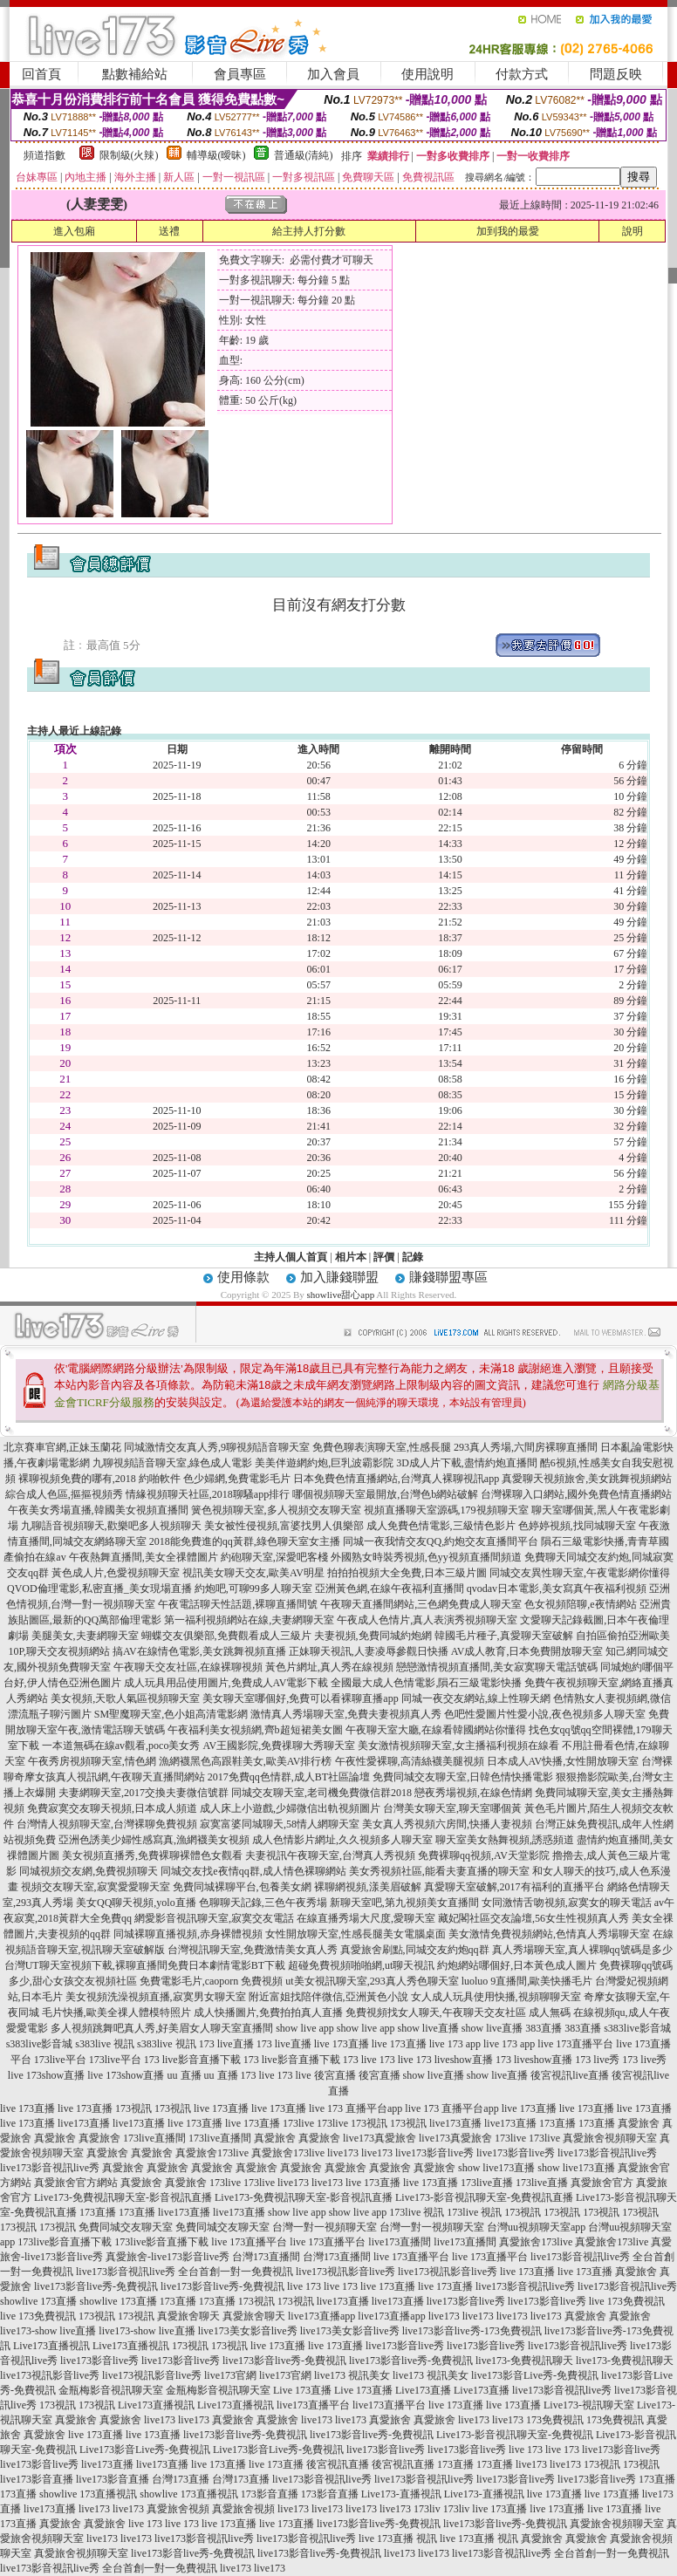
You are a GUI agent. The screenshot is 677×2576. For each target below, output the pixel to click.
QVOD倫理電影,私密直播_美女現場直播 (99, 1588)
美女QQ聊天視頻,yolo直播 (136, 1902)
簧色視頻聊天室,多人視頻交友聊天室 (276, 1510)
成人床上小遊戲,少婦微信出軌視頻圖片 (290, 1808)
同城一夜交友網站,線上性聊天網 (475, 1698)
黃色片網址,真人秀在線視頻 (329, 1667)
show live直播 (427, 2028)
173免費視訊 (555, 2420)
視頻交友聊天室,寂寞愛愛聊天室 (95, 1887)
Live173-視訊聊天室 (589, 2405)
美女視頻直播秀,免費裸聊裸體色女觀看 (152, 1855)
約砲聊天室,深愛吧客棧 (274, 1557)
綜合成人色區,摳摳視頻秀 (64, 1494)
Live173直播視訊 (51, 2346)
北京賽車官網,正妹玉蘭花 (62, 1447)
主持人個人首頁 (290, 1257)
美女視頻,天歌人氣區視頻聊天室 (125, 1698)
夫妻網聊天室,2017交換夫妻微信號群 (143, 1793)
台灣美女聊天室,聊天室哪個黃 (452, 1808)
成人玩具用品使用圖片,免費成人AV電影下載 (226, 1683)
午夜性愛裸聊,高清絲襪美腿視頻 (409, 1761)
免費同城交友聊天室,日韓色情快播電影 (463, 1777)
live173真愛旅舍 (379, 2138)
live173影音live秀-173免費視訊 (472, 2331)
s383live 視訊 (104, 2044)
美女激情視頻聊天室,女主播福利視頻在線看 (458, 1745)
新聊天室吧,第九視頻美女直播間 (404, 1902)
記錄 (412, 1257)
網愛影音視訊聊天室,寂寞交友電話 (214, 1918)
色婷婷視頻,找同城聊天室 (577, 1526)
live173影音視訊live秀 (607, 2153)
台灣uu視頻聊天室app (536, 2227)
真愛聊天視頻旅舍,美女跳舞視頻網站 (587, 1478)
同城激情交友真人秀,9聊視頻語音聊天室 (217, 1447)
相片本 (350, 1257)
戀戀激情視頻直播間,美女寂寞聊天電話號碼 (497, 1667)
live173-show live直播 (48, 2331)
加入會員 (333, 74)
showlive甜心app (341, 1294)
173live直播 (487, 2182)
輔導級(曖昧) (216, 155)
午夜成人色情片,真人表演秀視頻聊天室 (427, 1620)
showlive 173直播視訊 (88, 2494)
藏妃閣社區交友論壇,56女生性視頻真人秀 (533, 1918)
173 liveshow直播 (454, 2059)
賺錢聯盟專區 (448, 1277)
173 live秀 (597, 2059)
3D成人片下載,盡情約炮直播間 (466, 1463)
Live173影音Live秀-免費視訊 (144, 2449)
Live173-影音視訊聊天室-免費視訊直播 (484, 2197)
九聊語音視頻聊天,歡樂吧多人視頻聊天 (111, 1526)
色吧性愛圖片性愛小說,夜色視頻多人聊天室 (545, 1714)
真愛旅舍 (639, 2123)
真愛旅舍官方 (602, 2182)
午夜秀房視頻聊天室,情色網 (92, 1761)
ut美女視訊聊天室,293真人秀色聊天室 (371, 1981)
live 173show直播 (46, 2075)
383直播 (543, 2028)
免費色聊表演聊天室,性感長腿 (381, 1447)
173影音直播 (269, 2494)
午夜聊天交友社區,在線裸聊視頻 (188, 1667)
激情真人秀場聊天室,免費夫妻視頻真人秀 (345, 1714)
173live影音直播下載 (64, 2242)
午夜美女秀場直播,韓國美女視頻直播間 (98, 1510)
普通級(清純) (303, 155)
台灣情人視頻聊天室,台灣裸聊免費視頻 (107, 1824)
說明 (632, 231)
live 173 (304, 2286)
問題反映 (616, 74)
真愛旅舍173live (212, 2153)
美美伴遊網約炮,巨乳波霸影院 (324, 1463)
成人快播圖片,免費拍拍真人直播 (268, 2012)
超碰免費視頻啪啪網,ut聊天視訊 (361, 1965)
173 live (360, 2059)
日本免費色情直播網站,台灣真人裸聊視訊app (396, 1478)
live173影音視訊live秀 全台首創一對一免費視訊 (184, 2271)
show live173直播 (496, 2168)
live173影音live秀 (434, 2153)
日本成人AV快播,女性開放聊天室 (563, 1761)
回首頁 (41, 74)
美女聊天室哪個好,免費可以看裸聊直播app (300, 1698)
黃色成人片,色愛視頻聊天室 (115, 1573)
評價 (383, 1257)
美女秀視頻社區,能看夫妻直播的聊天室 (439, 1871)
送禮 (169, 231)
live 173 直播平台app (355, 2108)
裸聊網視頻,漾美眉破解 (367, 1887)
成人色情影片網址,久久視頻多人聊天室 (342, 1840)
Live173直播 (423, 2390)
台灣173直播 (180, 2479)
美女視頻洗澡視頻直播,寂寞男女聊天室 (155, 1997)
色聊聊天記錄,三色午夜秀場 (263, 1902)
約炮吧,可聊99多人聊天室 (253, 1588)
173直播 (557, 2123)
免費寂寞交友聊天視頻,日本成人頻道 (112, 1808)
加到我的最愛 (507, 231)
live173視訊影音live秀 (345, 2271)
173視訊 (133, 2108)
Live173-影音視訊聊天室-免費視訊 (514, 2435)
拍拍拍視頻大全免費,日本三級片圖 (407, 1573)
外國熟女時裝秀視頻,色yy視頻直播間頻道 (426, 1557)
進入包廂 (74, 231)
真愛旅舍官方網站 (76, 2182)
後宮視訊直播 (337, 2464)
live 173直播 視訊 (398, 2538)
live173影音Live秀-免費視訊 (534, 2375)
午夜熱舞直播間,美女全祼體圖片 (143, 1557)
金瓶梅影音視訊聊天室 (110, 2390)
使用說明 (427, 74)
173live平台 (60, 2059)
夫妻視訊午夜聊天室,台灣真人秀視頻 (330, 1855)
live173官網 (230, 2375)
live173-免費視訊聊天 (524, 2360)
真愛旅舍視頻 (178, 2509)
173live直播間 (154, 2138)
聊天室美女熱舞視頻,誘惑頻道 (504, 1840)
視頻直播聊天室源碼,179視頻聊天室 (446, 1510)
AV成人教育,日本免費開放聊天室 (527, 1651)
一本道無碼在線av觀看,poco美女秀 (121, 1745)
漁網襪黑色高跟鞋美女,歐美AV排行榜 (245, 1761)
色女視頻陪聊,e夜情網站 (580, 1604)
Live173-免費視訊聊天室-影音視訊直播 (123, 2197)
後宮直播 (335, 2075)
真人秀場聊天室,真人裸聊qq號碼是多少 (582, 1950)
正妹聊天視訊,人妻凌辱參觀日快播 (368, 1651)
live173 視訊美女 (352, 2375)
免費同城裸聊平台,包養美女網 (242, 1887)
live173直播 (84, 2123)
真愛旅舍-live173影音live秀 (167, 2257)
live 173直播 (341, 2044)
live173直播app (321, 2316)
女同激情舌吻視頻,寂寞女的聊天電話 (567, 1902)
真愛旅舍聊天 (188, 2316)
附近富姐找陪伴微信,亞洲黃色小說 (328, 1997)
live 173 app (455, 2044)
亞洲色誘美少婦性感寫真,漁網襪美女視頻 (154, 1840)
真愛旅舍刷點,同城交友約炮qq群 (414, 1950)
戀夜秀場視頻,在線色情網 (473, 1793)
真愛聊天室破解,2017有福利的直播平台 (514, 1887)
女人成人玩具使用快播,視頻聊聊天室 (496, 1997)
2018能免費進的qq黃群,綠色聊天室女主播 (244, 1541)
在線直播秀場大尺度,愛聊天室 (366, 1918)
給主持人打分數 (308, 231)
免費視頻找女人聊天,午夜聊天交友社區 (435, 2012)
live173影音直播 (36, 2479)
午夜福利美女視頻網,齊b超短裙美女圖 (255, 1730)
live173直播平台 (313, 2405)
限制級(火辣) (129, 155)
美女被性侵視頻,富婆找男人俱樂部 (284, 1526)
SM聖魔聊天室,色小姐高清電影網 (171, 1714)
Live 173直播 (302, 2390)
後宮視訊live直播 (569, 2075)
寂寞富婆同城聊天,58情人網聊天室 (279, 1824)
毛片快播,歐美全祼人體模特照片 (116, 2012)
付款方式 (522, 74)
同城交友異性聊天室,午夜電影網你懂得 (579, 1573)
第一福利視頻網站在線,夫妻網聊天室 (249, 1620)
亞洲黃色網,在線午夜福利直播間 (389, 1588)
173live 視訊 (416, 2212)
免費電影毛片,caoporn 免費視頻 (212, 1981)
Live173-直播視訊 (401, 2494)
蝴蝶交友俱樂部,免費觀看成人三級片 (226, 1636)
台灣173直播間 (266, 2257)
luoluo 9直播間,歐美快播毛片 (527, 1981)
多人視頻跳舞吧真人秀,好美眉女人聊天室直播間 (162, 2028)
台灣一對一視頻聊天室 (324, 2227)
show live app (305, 2028)
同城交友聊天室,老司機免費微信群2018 (321, 1793)
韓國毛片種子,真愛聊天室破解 (503, 1636)
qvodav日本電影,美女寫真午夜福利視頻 (556, 1588)
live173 (343, 2153)
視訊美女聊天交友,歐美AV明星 (253, 1573)
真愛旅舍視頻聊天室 (610, 2138)
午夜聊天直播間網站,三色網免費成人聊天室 (421, 1604)
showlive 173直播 (38, 2301)
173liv (427, 2509)
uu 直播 (185, 2075)
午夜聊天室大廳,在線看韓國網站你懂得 (435, 1730)
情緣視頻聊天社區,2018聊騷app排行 (208, 1494)
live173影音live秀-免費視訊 (96, 2286)
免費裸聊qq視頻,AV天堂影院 (484, 1855)
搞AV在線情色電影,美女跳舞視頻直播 (199, 1651)
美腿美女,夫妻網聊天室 (85, 1636)
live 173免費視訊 (627, 2301)
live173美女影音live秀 (247, 2331)
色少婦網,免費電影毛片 (237, 1478)
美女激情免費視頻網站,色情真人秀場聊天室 (549, 1934)
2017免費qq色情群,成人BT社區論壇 (289, 1777)
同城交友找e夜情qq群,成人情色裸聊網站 (253, 1871)
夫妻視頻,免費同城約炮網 (373, 1636)
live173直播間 (399, 2242)
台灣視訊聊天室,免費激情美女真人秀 (253, 1950)
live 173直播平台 (575, 2044)
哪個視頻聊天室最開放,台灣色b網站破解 (385, 1494)
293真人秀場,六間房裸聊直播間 (526, 1447)
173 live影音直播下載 (192, 2059)
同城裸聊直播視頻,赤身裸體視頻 (188, 1934)
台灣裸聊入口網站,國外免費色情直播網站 (576, 1494)
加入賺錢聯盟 (339, 1277)
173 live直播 (226, 2044)
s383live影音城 (637, 2028)
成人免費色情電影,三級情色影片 (441, 1526)
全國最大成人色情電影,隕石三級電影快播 (426, 1683)
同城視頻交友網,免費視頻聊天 (88, 1871)
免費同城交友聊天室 (126, 2227)
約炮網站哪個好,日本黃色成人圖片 (517, 1965)
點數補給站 (135, 74)
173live (298, 2123)
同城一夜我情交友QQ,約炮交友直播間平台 (440, 1541)
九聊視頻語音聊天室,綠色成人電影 (172, 1463)
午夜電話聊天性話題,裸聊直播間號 (238, 1604)
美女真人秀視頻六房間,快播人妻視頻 (447, 1824)
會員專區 (240, 74)
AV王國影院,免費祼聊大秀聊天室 (278, 1745)
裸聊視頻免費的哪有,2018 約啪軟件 (99, 1478)
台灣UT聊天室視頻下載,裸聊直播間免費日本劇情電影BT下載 (144, 1965)
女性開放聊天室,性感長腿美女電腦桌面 (355, 1934)
